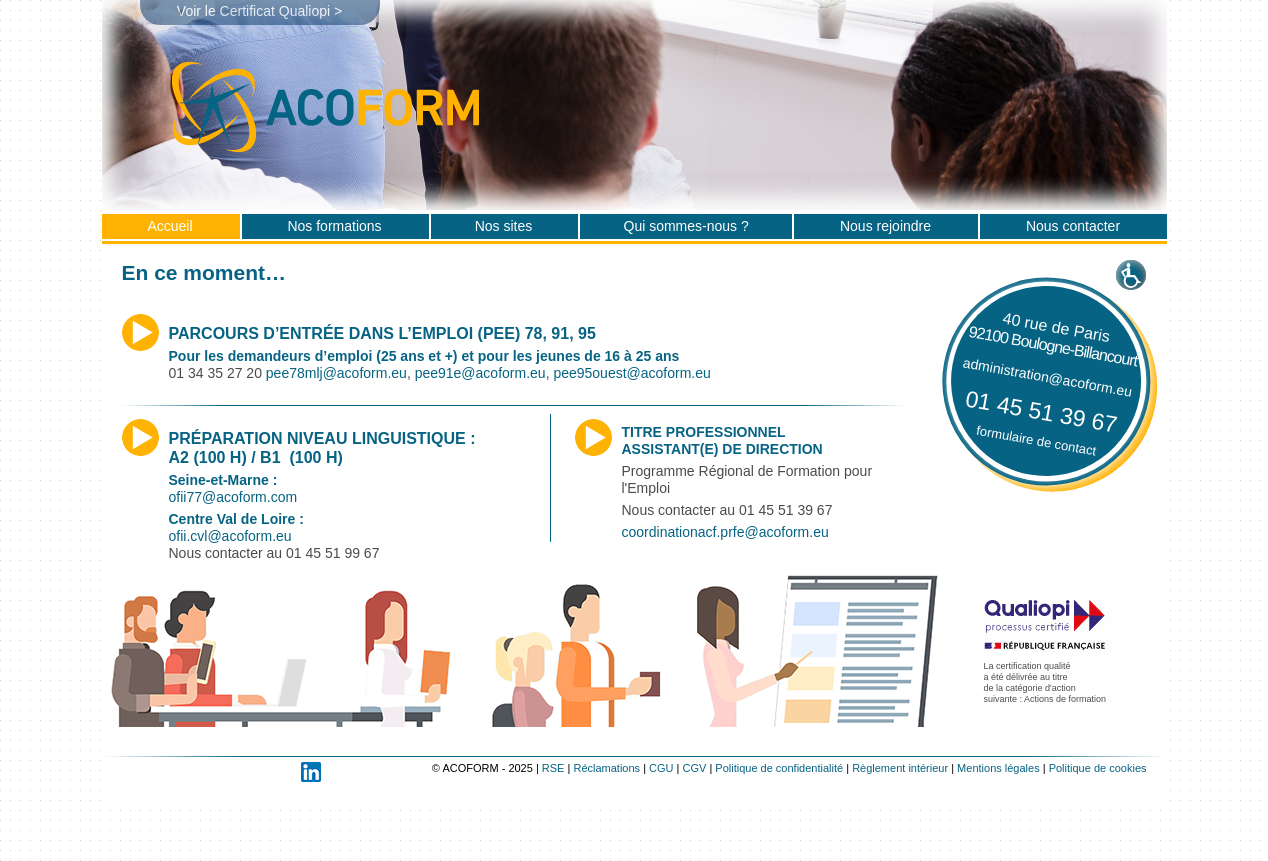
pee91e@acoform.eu (480, 373)
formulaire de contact (1036, 441)
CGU (661, 768)
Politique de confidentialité (779, 768)
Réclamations (606, 768)
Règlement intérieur (900, 768)
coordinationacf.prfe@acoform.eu (725, 532)
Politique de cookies (1098, 768)
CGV (695, 768)
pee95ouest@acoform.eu (631, 373)
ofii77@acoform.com (233, 497)
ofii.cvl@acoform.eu (230, 536)
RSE (553, 768)
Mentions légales (998, 768)
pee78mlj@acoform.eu (336, 373)
